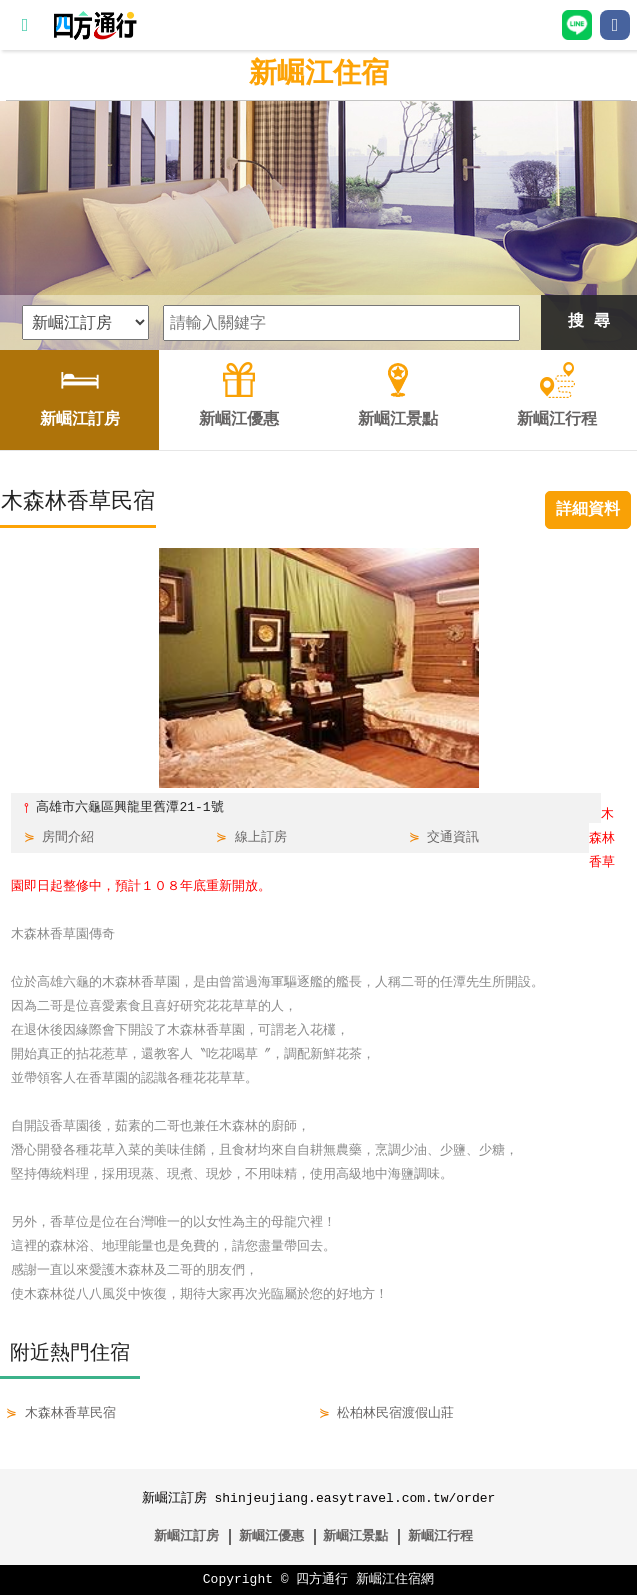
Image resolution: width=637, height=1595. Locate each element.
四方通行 (322, 1580)
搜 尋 (589, 322)
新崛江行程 (440, 1537)
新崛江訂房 (186, 1537)
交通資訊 (453, 838)
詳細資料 (588, 510)
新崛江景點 (355, 1537)
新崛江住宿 (319, 75)
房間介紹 (68, 838)
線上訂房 (261, 838)
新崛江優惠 (271, 1537)
